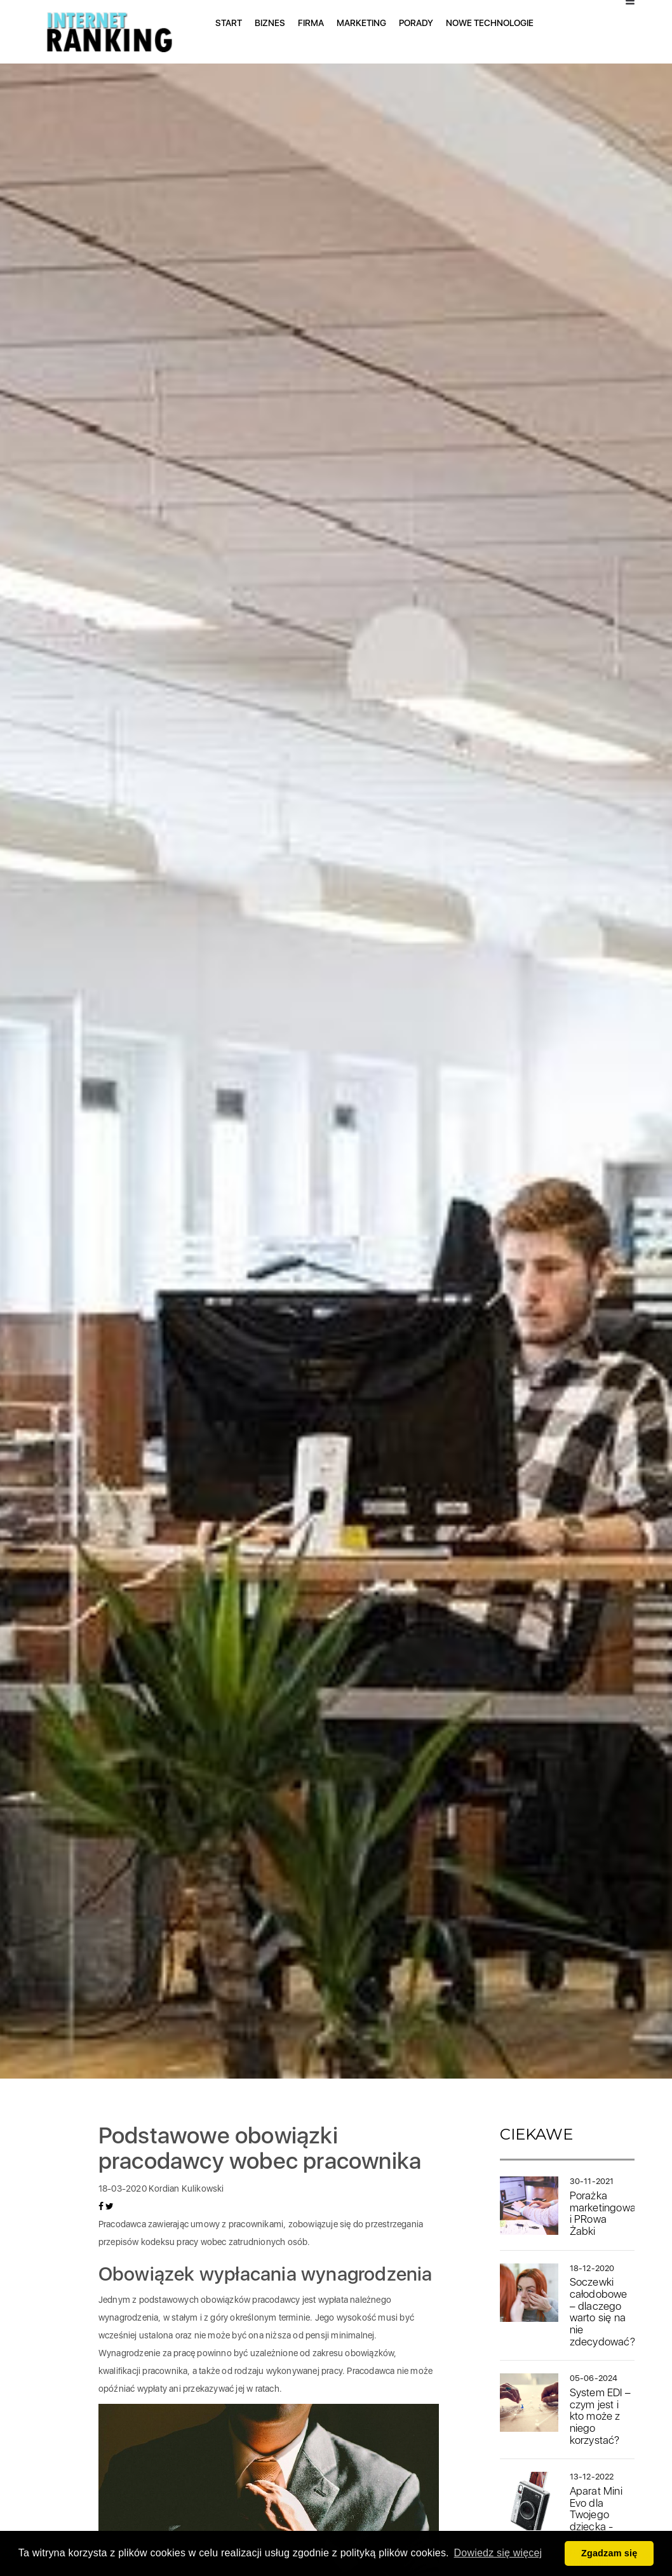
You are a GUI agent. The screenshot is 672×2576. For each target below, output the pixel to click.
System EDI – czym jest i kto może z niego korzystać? (600, 2416)
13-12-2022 (592, 2476)
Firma (311, 23)
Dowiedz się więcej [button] (498, 2552)
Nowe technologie (490, 23)
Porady (416, 23)
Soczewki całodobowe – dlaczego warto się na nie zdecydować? (602, 2311)
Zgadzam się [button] (609, 2553)
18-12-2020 (592, 2268)
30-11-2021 (592, 2181)
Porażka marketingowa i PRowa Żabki (603, 2213)
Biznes (270, 23)
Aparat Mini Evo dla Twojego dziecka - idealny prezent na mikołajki (596, 2526)
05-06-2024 (594, 2378)
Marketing (361, 23)
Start (228, 23)
